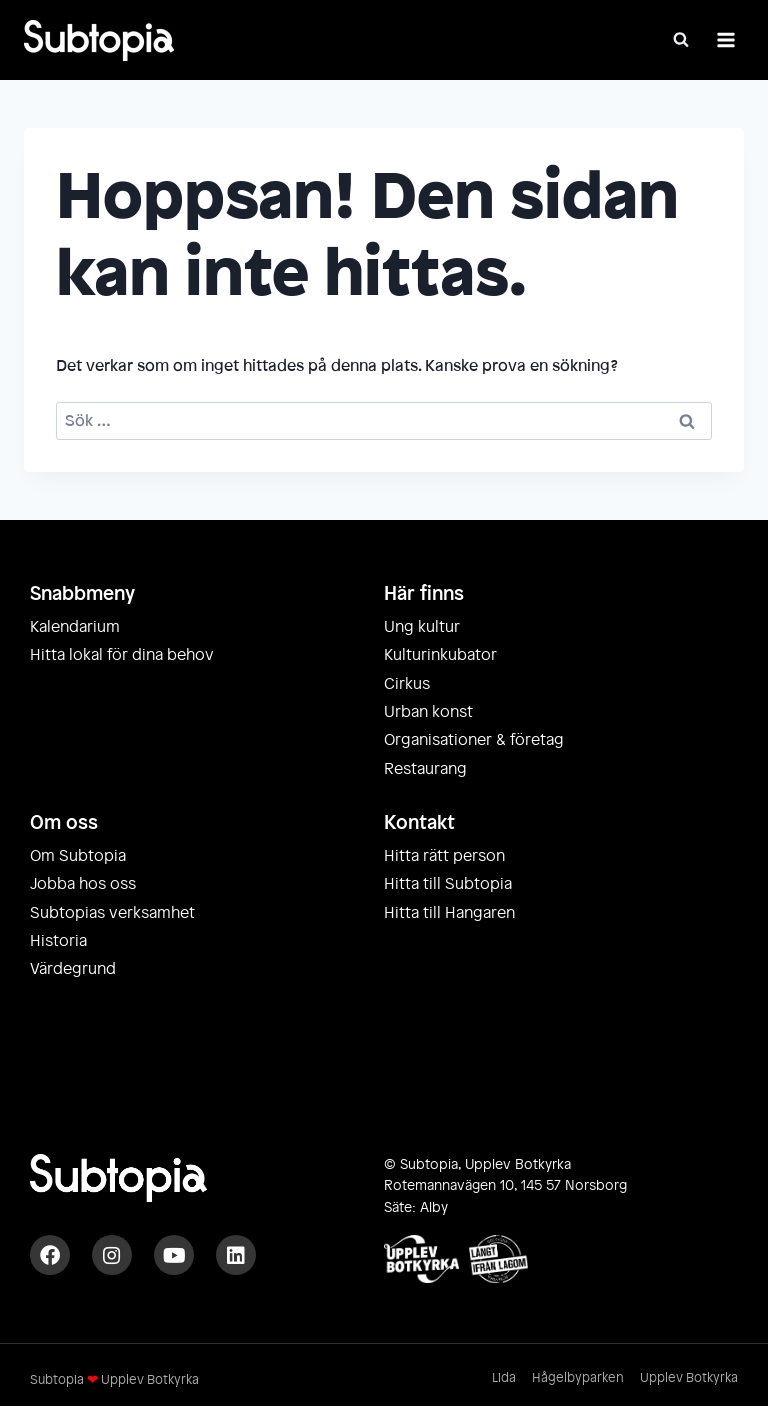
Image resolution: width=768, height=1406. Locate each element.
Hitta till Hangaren (449, 913)
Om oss (64, 823)
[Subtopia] (99, 40)
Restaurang (425, 769)
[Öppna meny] (725, 39)
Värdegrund (73, 969)
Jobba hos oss (83, 884)
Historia (58, 941)
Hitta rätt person (444, 856)
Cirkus (407, 684)
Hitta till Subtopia (448, 884)
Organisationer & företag (474, 740)
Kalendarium (75, 627)
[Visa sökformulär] (681, 40)
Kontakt (419, 823)
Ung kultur (422, 627)
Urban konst (428, 712)
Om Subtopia (78, 856)
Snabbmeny (82, 594)
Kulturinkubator (440, 655)
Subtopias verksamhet (112, 913)
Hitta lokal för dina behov (122, 655)
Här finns (424, 594)
